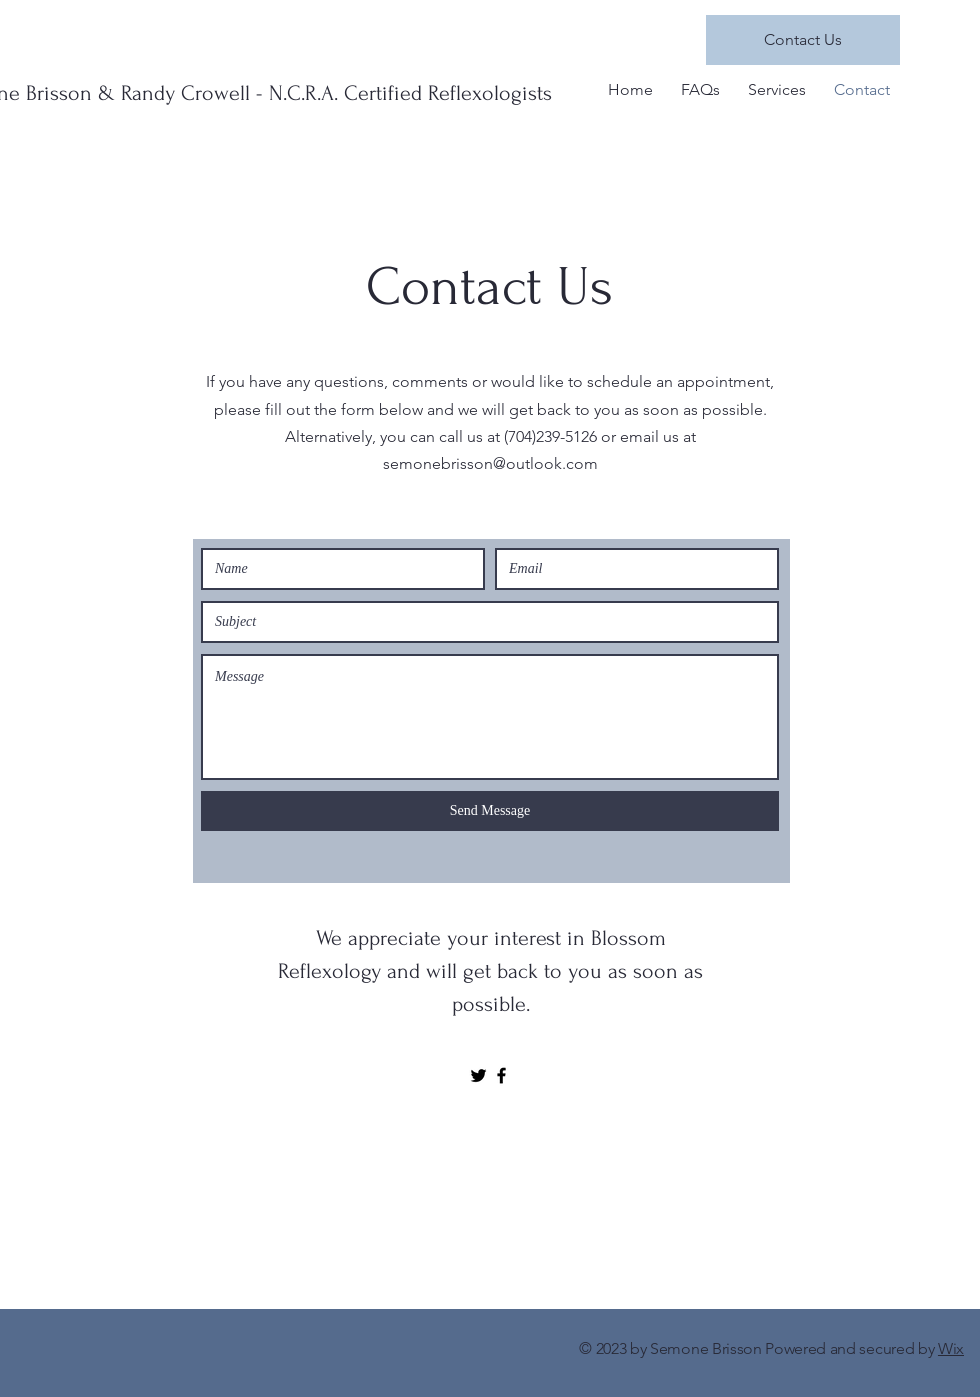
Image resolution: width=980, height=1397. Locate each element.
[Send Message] (490, 811)
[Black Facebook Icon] (501, 1075)
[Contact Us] (803, 40)
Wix (951, 1348)
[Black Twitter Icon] (478, 1075)
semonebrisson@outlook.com (490, 463)
